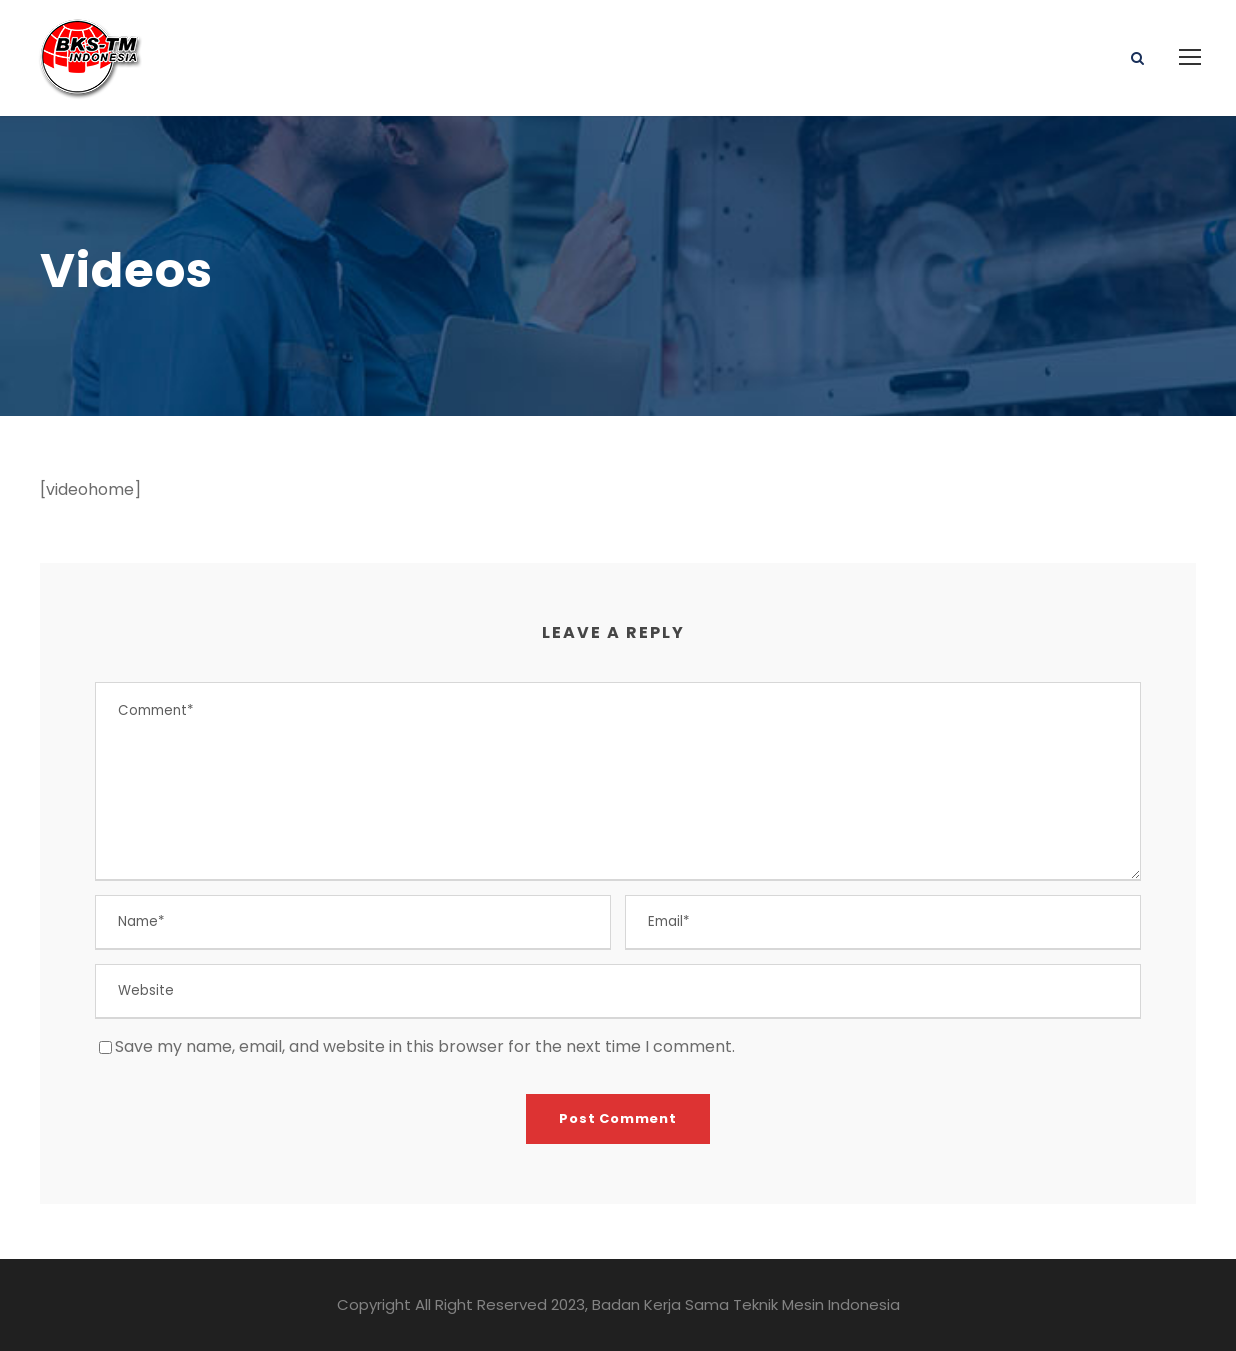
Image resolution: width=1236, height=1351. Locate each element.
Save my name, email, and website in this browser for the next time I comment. (425, 1046)
